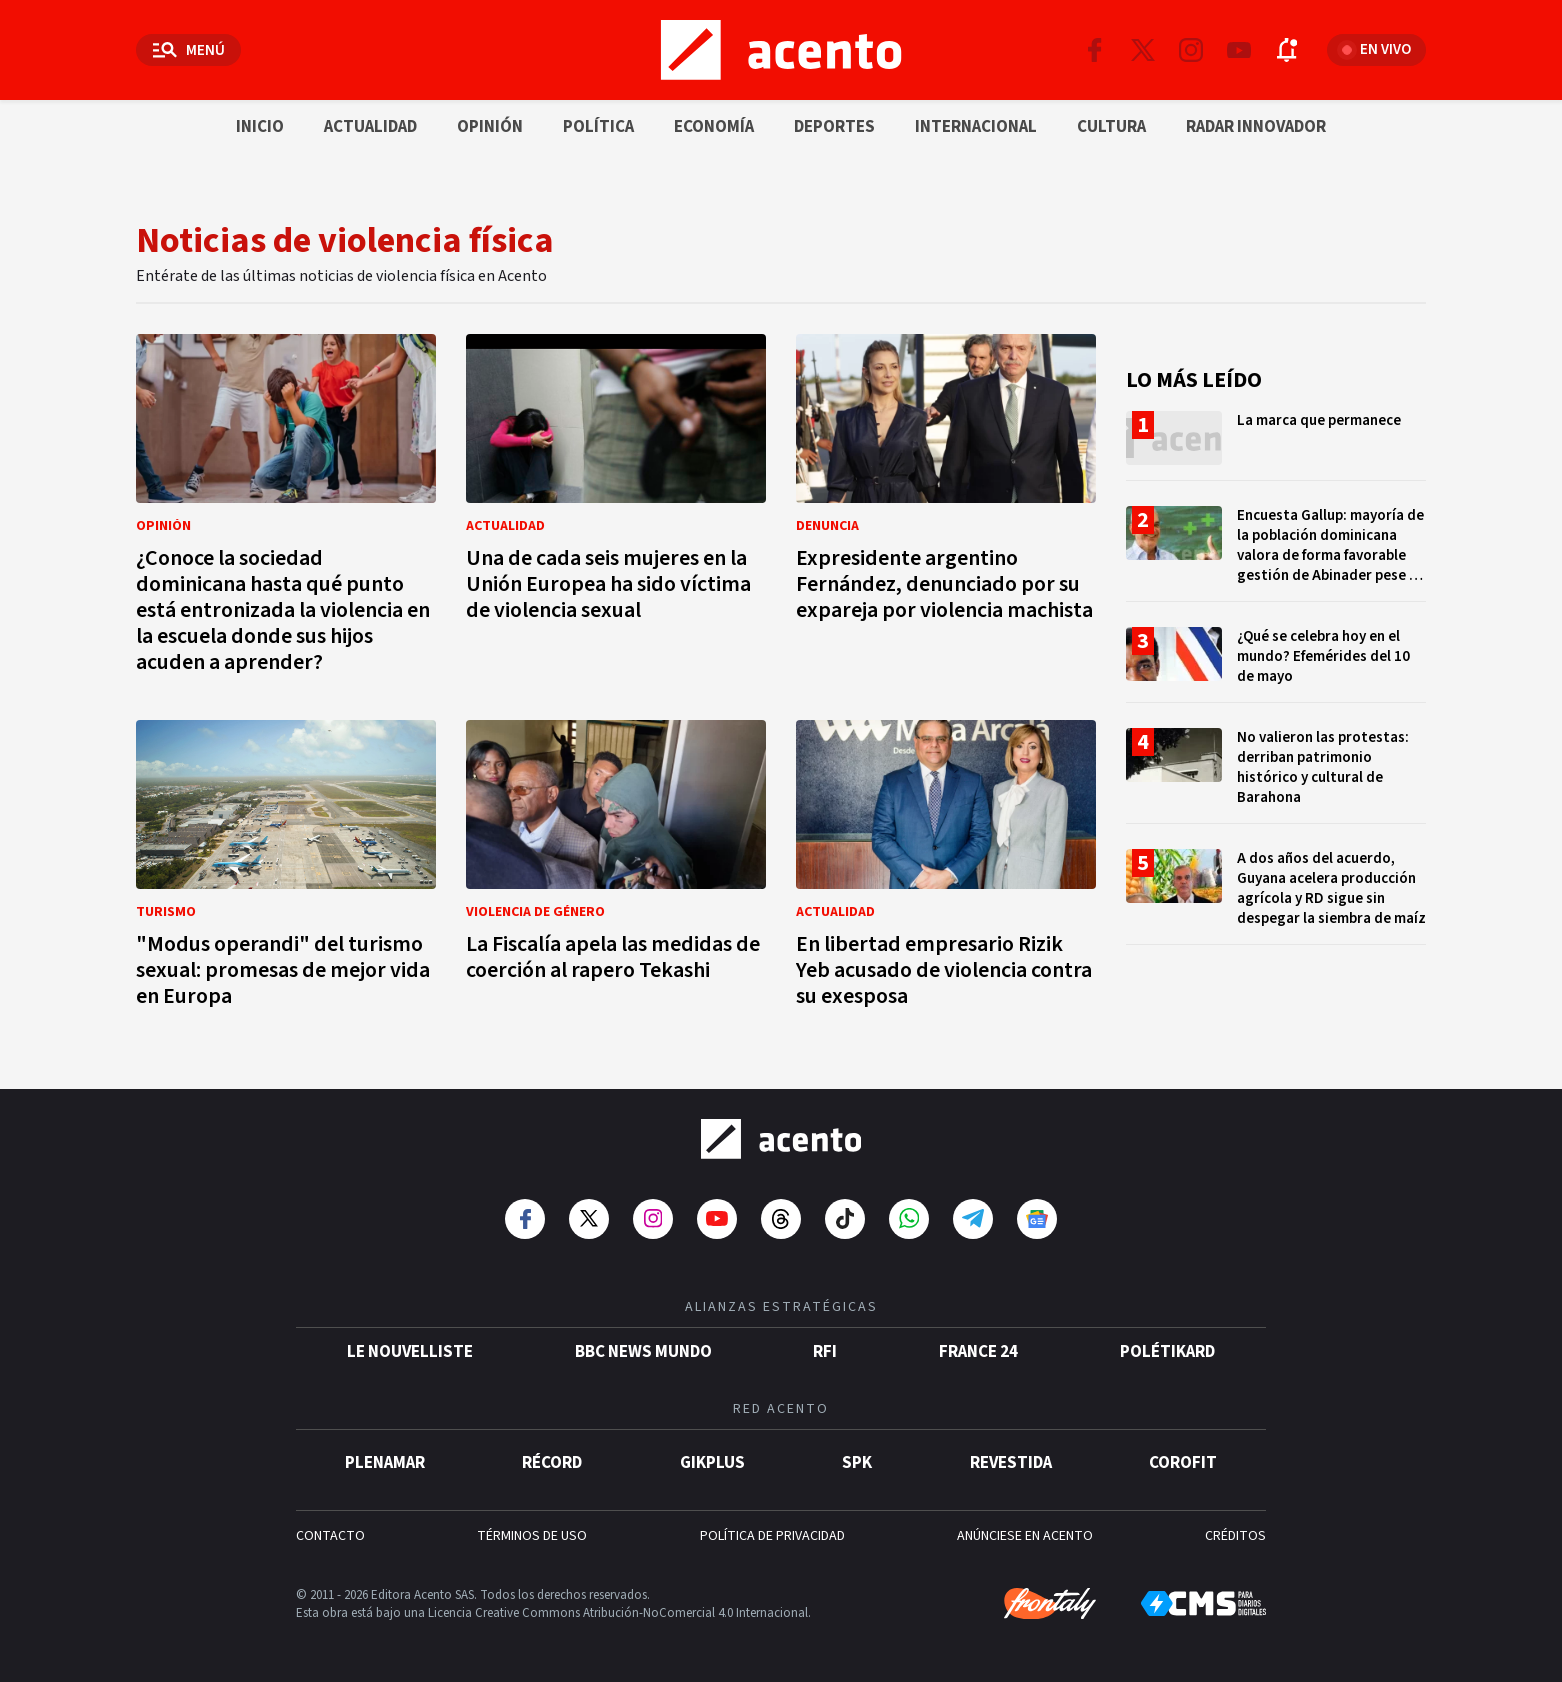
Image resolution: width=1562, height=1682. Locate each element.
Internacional (976, 127)
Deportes (834, 127)
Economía (714, 127)
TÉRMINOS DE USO (532, 1536)
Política (598, 127)
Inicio (260, 127)
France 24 (978, 1352)
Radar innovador (1256, 127)
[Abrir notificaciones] (1287, 50)
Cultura (1111, 127)
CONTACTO (330, 1536)
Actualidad (370, 127)
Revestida (1011, 1463)
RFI (825, 1352)
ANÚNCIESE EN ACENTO (1025, 1536)
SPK (857, 1463)
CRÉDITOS (1235, 1536)
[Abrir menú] (188, 50)
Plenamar (385, 1463)
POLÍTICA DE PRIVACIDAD (772, 1536)
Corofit (1183, 1463)
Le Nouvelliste (410, 1352)
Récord (552, 1463)
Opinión (490, 127)
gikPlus (712, 1463)
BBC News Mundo (643, 1352)
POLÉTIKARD (1167, 1352)
